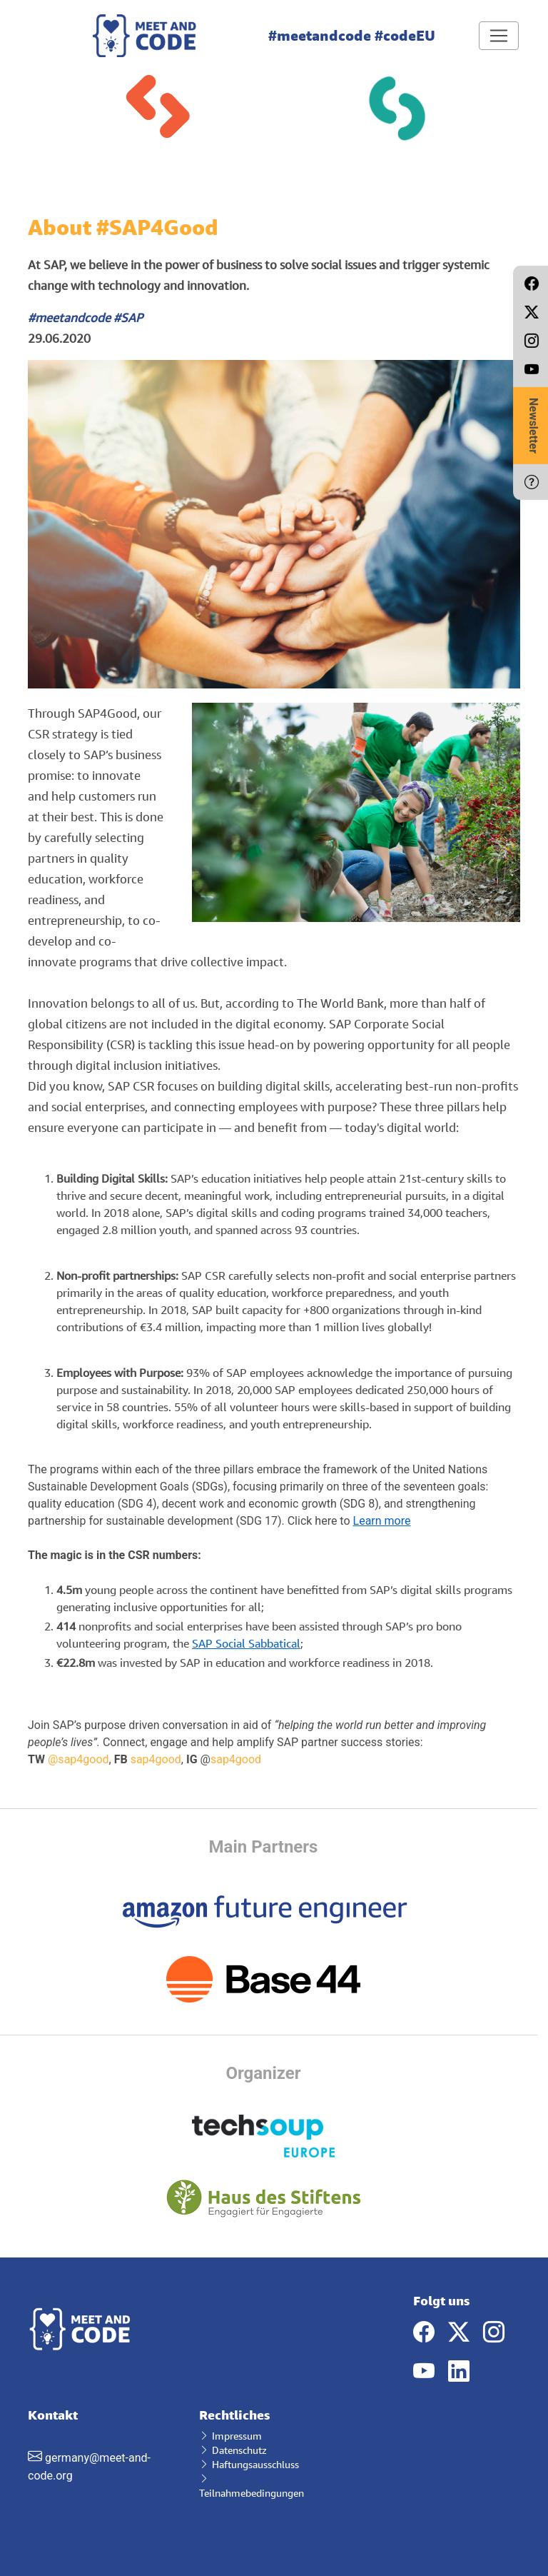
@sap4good (78, 1759)
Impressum (230, 2436)
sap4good (156, 1759)
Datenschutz (233, 2450)
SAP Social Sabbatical (246, 1643)
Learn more (382, 1521)
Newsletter (533, 425)
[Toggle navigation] (499, 35)
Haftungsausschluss (249, 2464)
